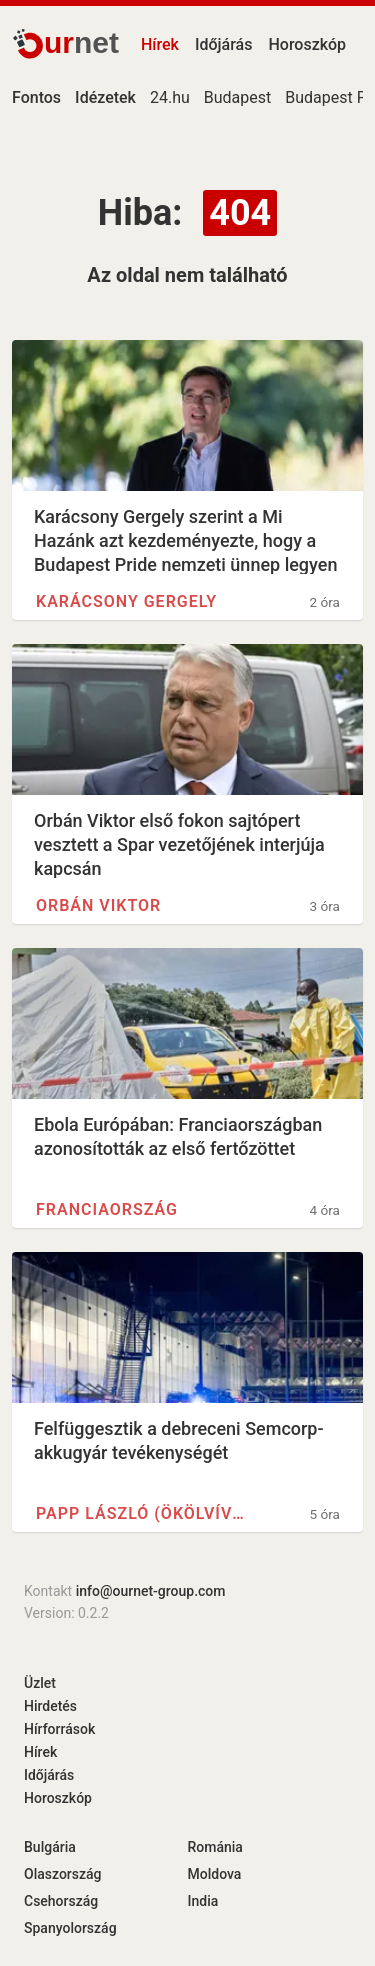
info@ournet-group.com (151, 1591)
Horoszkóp (307, 44)
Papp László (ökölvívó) (142, 1513)
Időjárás (224, 44)
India (203, 1901)
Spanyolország (70, 1928)
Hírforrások (59, 1729)
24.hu (170, 97)
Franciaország (107, 1209)
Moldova (215, 1874)
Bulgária (50, 1847)
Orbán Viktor (98, 905)
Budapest (237, 97)
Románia (215, 1847)
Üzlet (40, 1683)
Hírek (160, 44)
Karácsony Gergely (126, 601)
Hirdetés (50, 1706)
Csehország (61, 1901)
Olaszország (63, 1874)
